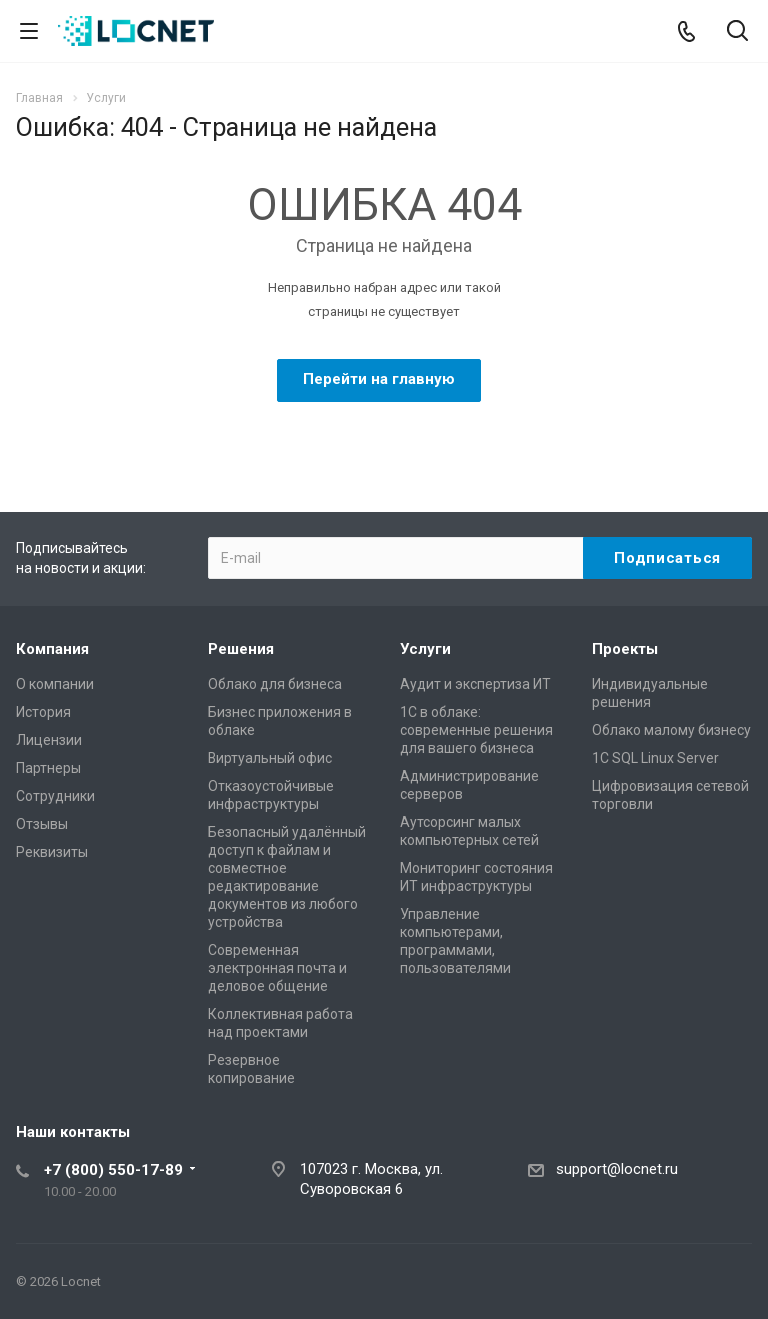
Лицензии (49, 740)
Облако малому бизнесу (671, 730)
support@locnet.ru (617, 1169)
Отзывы (42, 824)
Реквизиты (52, 852)
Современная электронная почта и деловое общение (277, 968)
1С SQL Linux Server (655, 758)
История (43, 712)
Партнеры (48, 768)
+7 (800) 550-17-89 (113, 1170)
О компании (55, 684)
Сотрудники (55, 796)
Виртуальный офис (270, 758)
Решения (241, 649)
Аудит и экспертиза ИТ (475, 684)
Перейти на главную (379, 379)
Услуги (425, 649)
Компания (52, 649)
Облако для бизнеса (275, 684)
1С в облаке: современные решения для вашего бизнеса (476, 730)
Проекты (625, 649)
